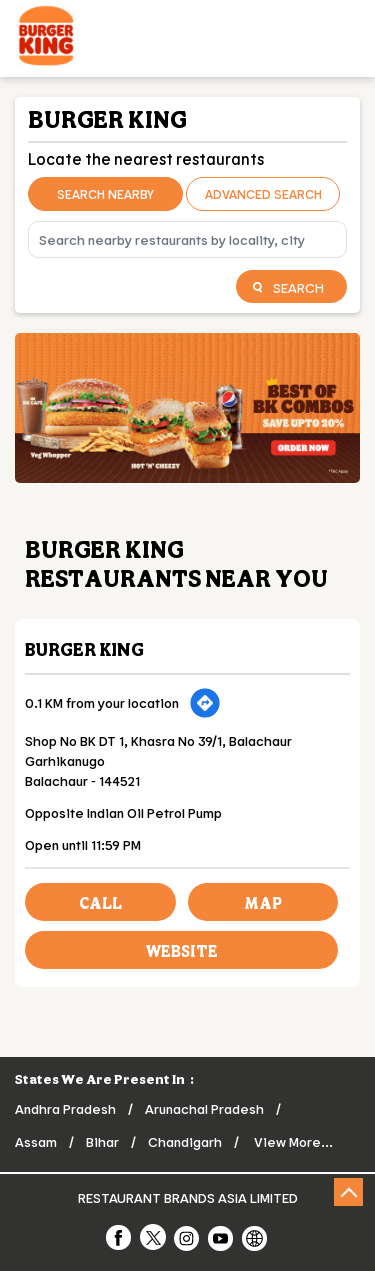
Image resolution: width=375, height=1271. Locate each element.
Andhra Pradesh (65, 1108)
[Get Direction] (205, 703)
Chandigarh (185, 1141)
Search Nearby (105, 194)
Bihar (102, 1141)
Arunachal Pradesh (204, 1108)
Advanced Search (263, 194)
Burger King (84, 649)
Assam (36, 1141)
